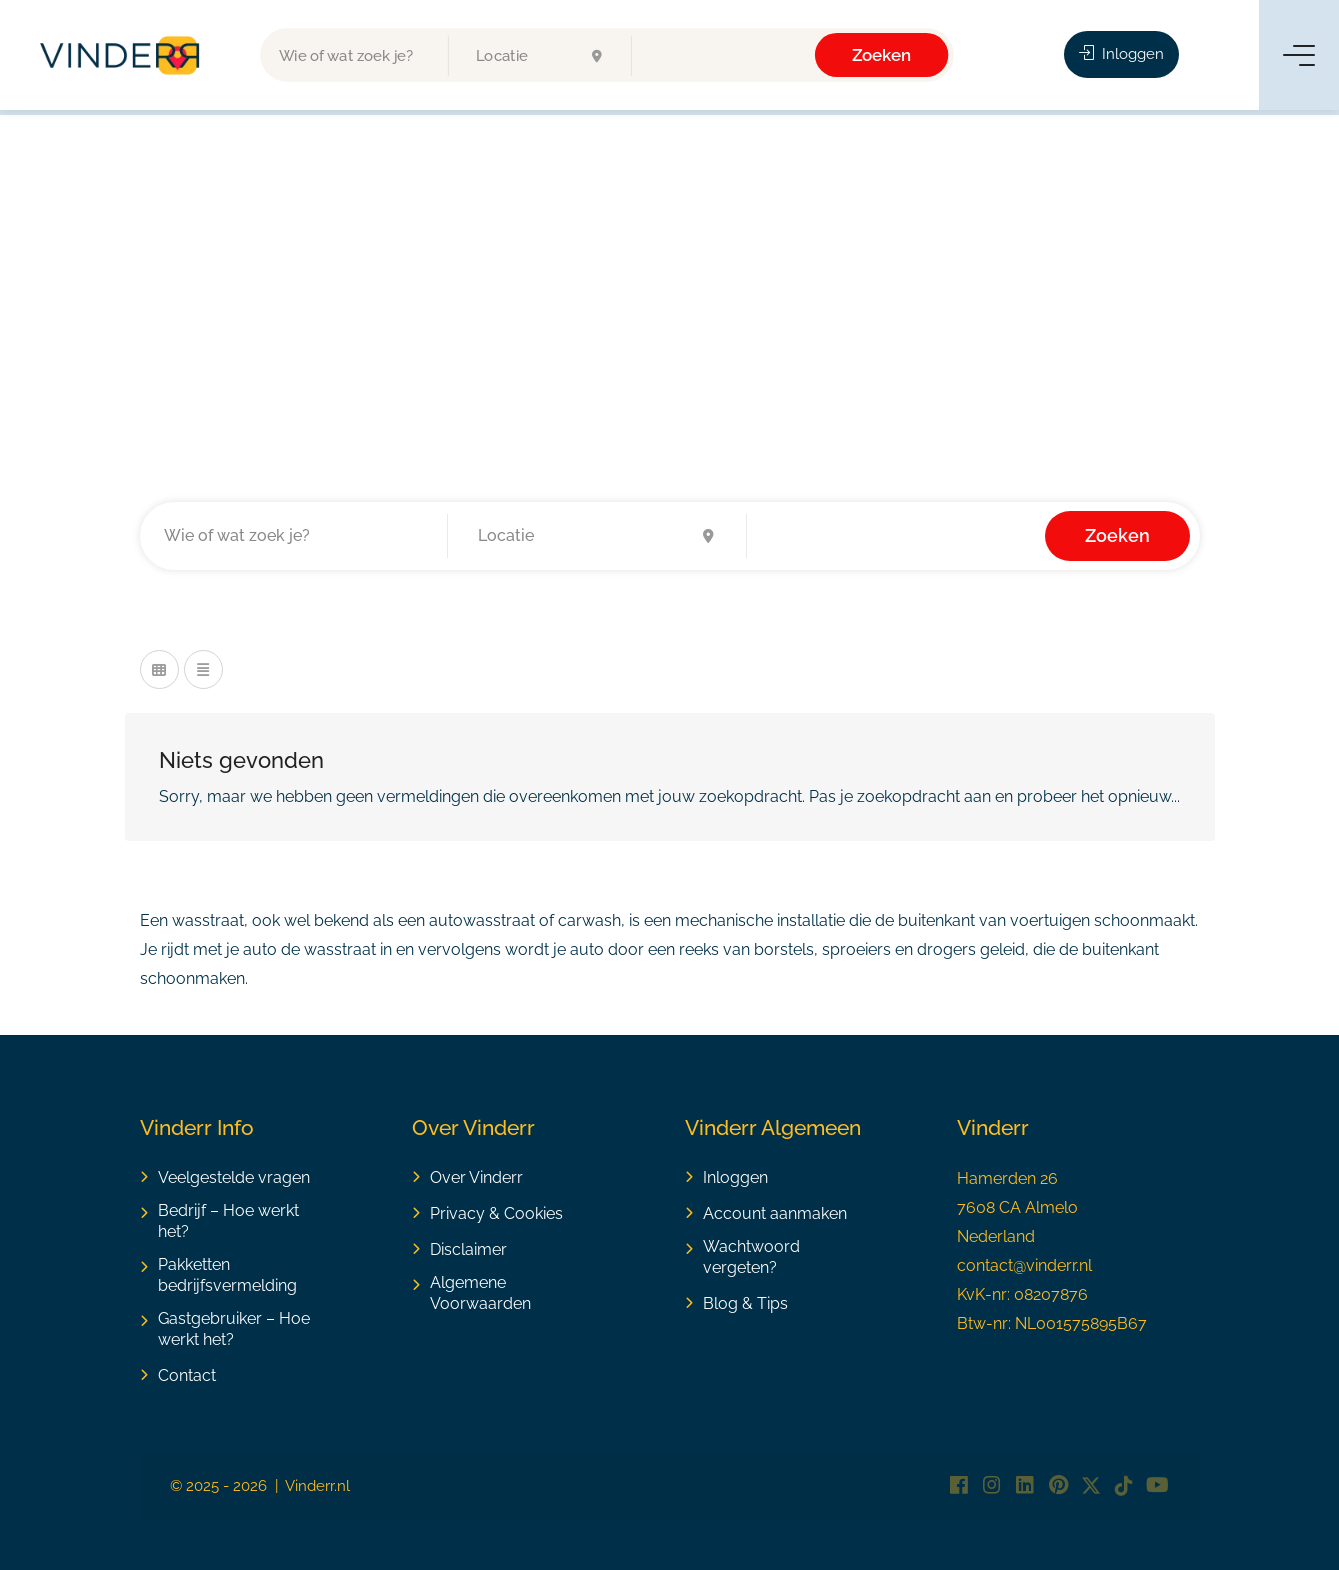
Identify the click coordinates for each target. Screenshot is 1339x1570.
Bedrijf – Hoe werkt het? (228, 1221)
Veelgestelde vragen (234, 1177)
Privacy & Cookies (496, 1213)
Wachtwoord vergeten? (751, 1257)
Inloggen (1121, 54)
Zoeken (882, 54)
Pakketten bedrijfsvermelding (227, 1275)
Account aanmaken (775, 1213)
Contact (187, 1375)
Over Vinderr (476, 1177)
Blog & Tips (745, 1303)
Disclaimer (468, 1249)
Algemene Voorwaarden (480, 1293)
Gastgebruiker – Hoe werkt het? (234, 1329)
